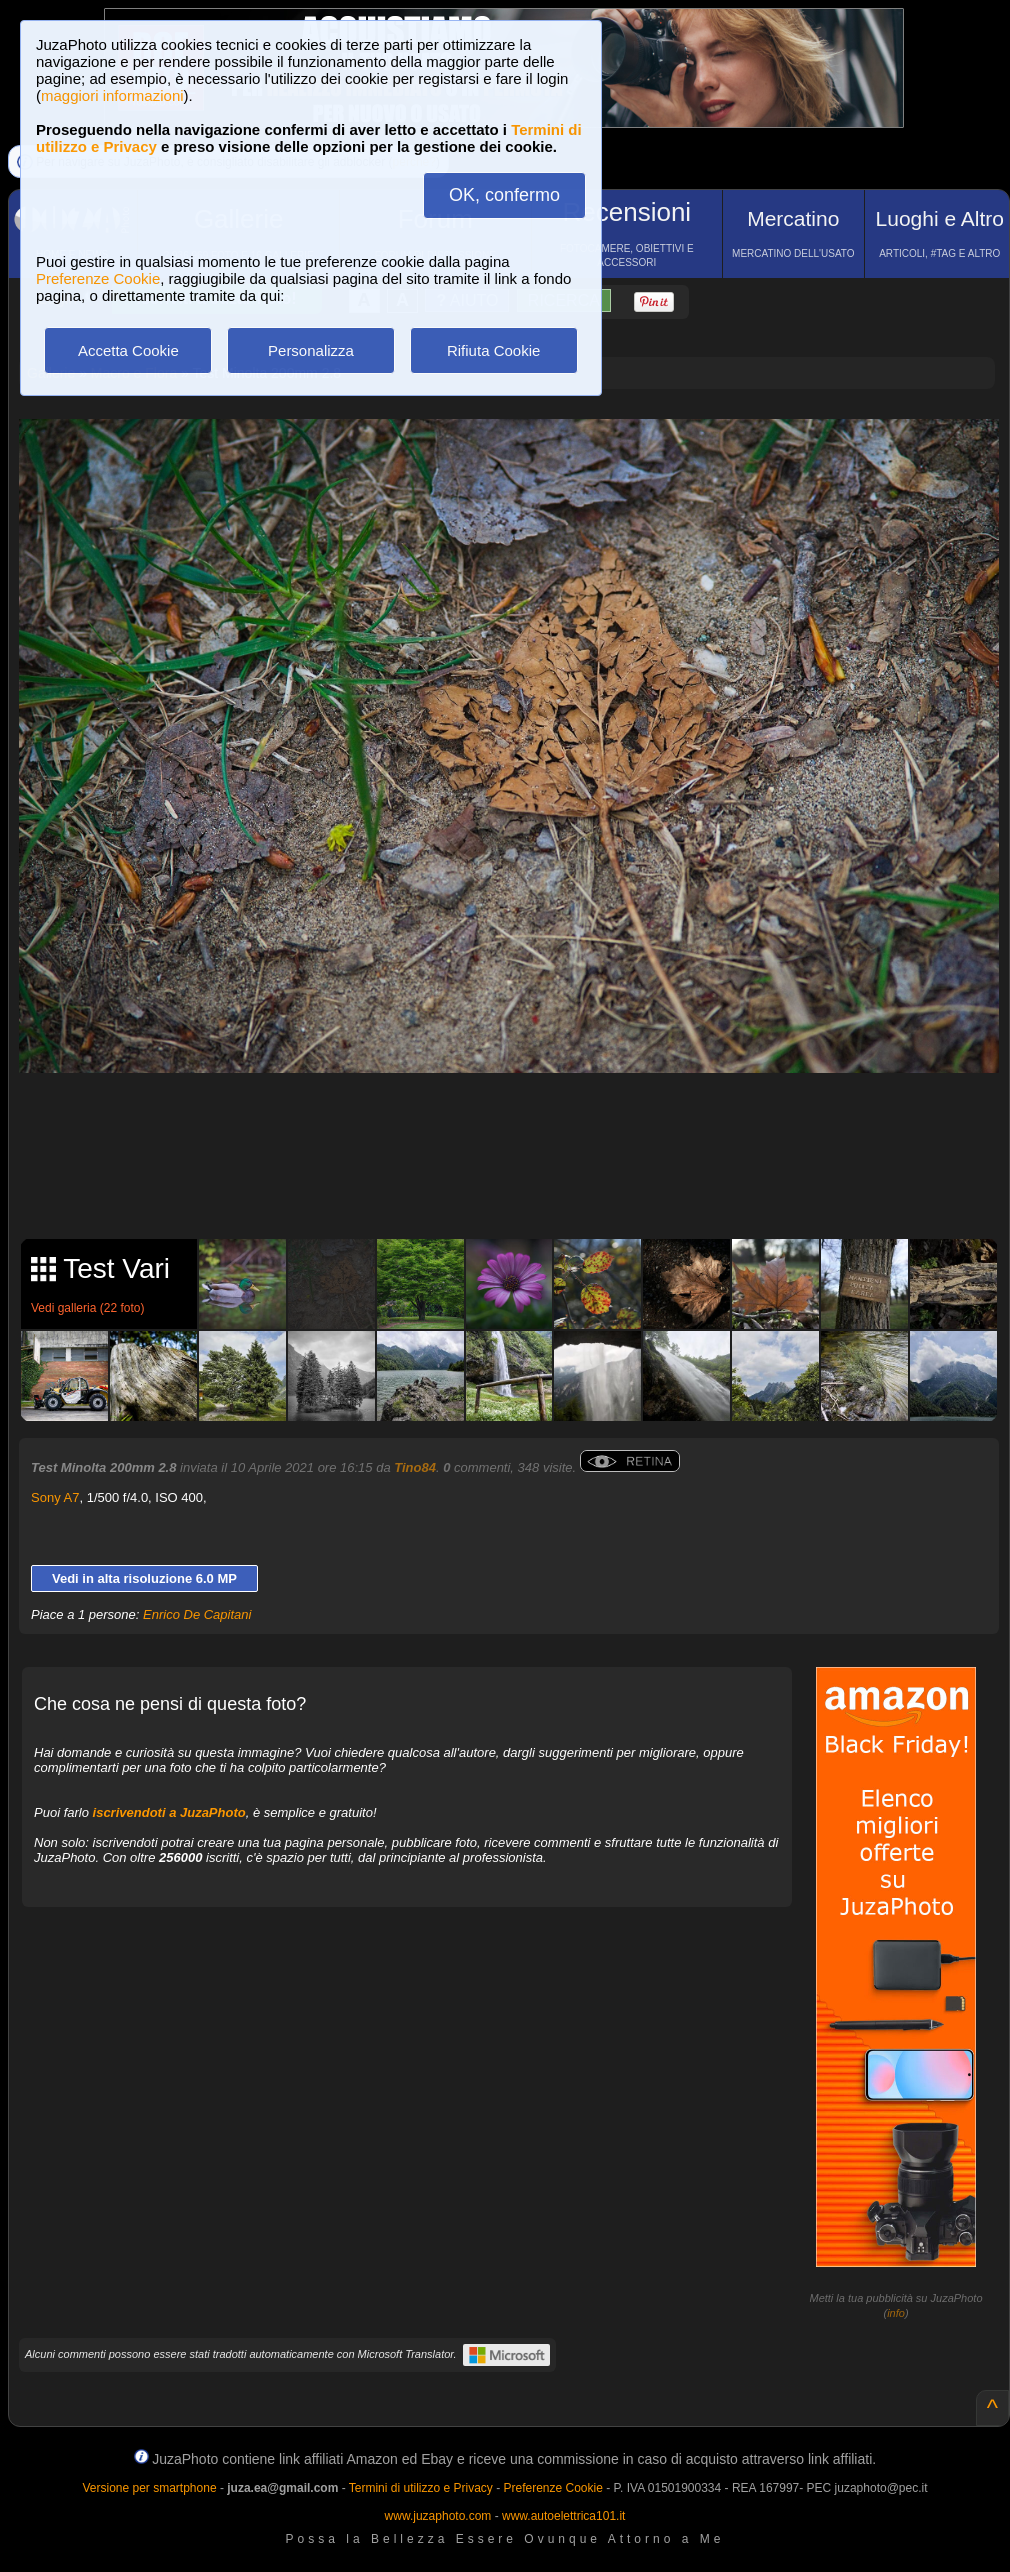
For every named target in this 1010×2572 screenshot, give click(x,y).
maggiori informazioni (112, 95)
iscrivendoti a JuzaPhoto (169, 1812)
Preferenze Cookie (98, 278)
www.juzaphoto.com (438, 2516)
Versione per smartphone (149, 2488)
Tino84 (415, 1467)
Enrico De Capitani (197, 1614)
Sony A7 (55, 1497)
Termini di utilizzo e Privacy (421, 2488)
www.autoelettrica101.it (563, 2516)
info (896, 2313)
